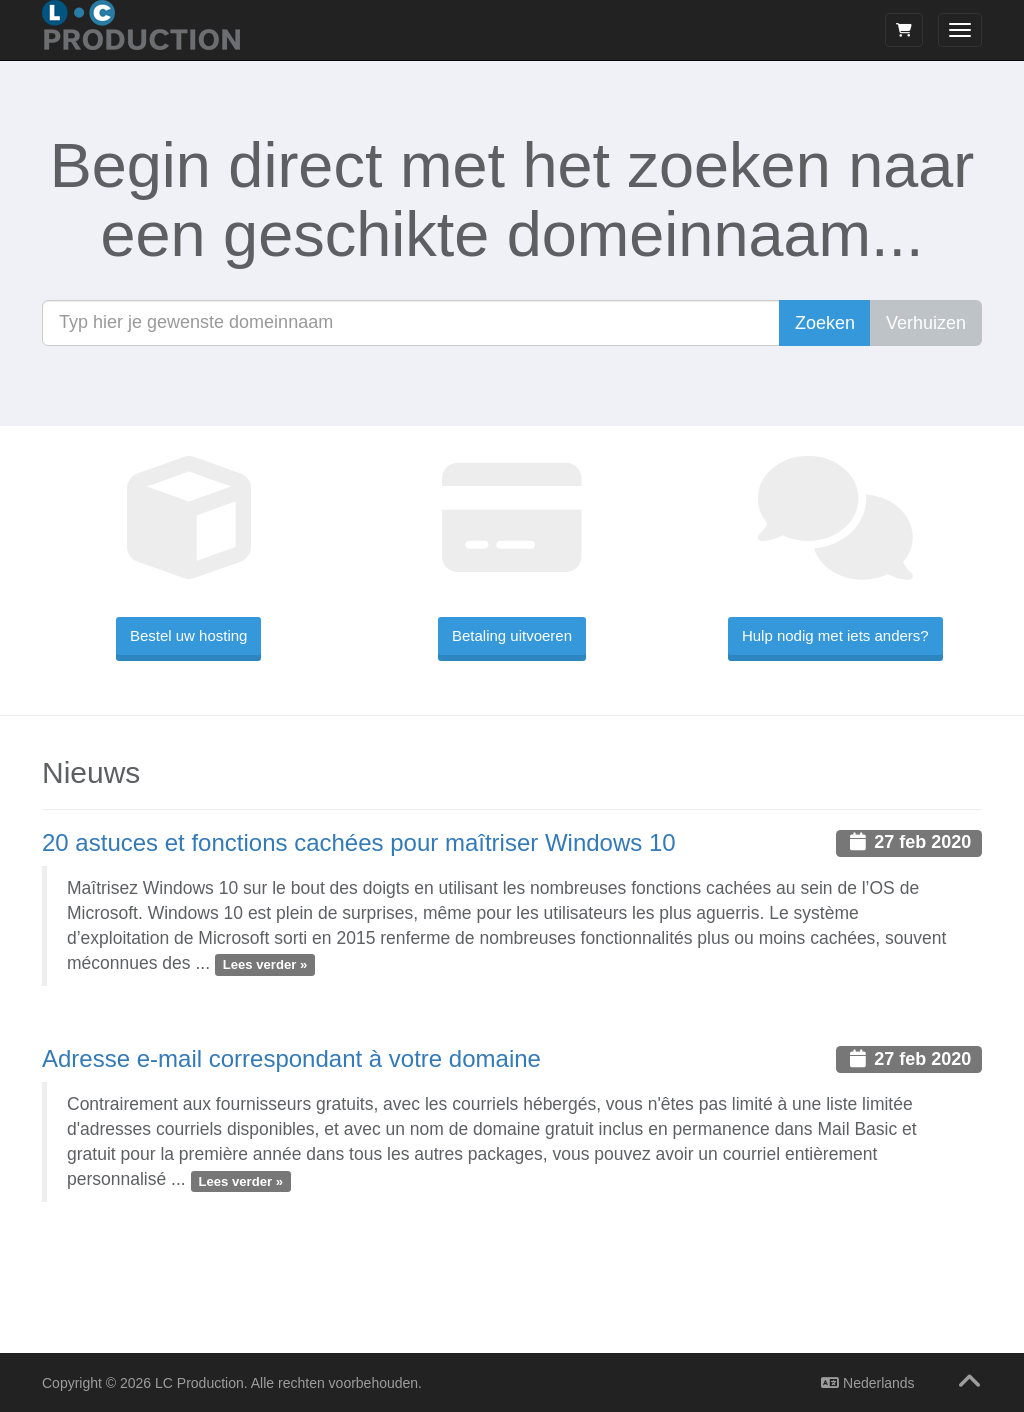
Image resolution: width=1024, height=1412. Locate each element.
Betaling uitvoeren (512, 635)
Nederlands (868, 1383)
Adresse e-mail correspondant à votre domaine (291, 1058)
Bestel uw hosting (189, 635)
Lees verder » (265, 964)
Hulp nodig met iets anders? (835, 635)
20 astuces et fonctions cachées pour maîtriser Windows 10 (359, 842)
